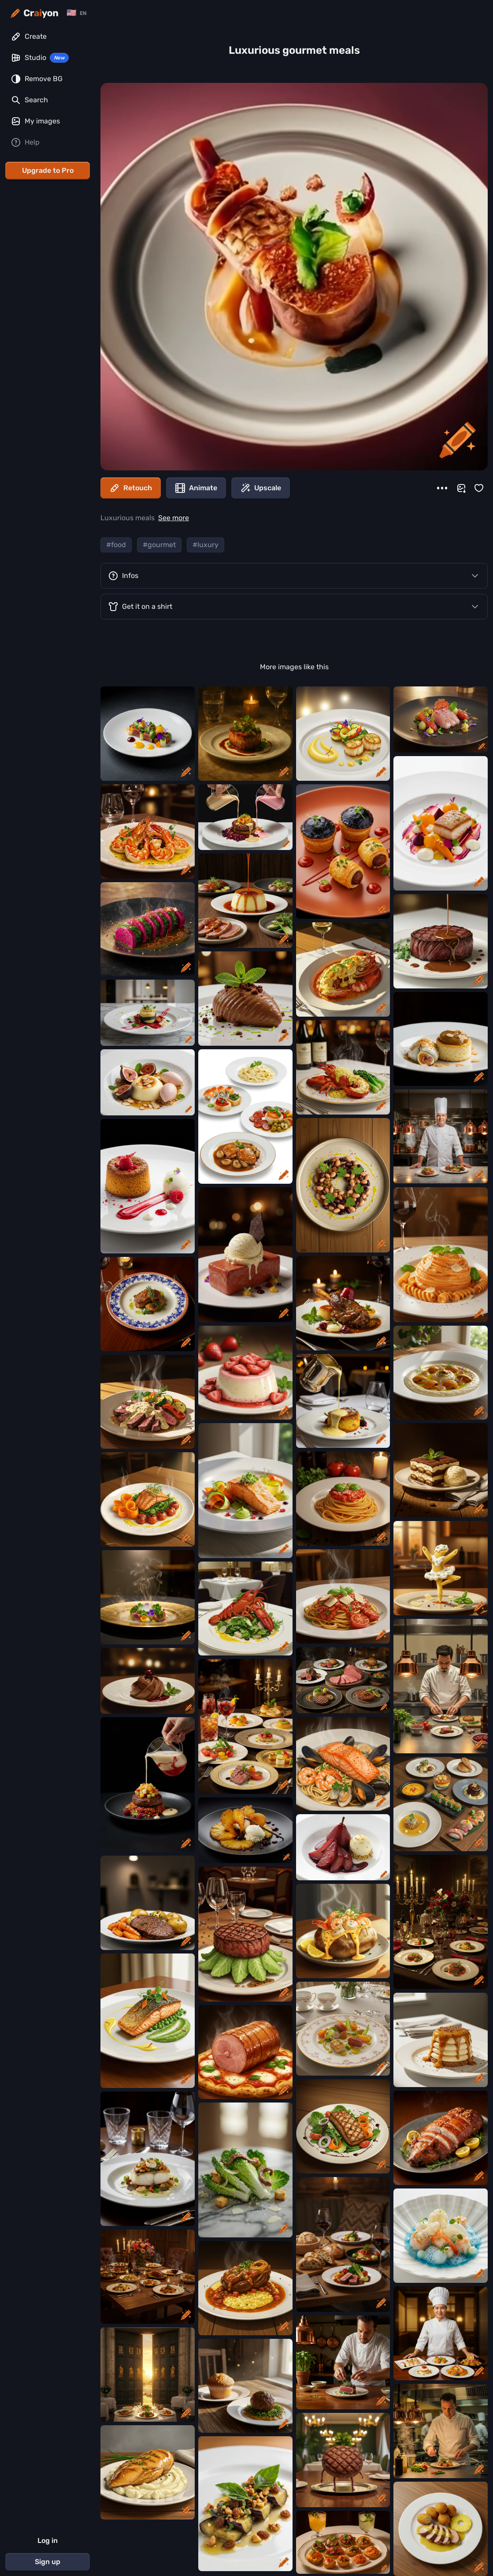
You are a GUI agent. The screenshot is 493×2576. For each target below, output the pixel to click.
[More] (442, 488)
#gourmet (159, 545)
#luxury (206, 545)
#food (116, 545)
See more (173, 518)
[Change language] (76, 13)
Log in (47, 2540)
